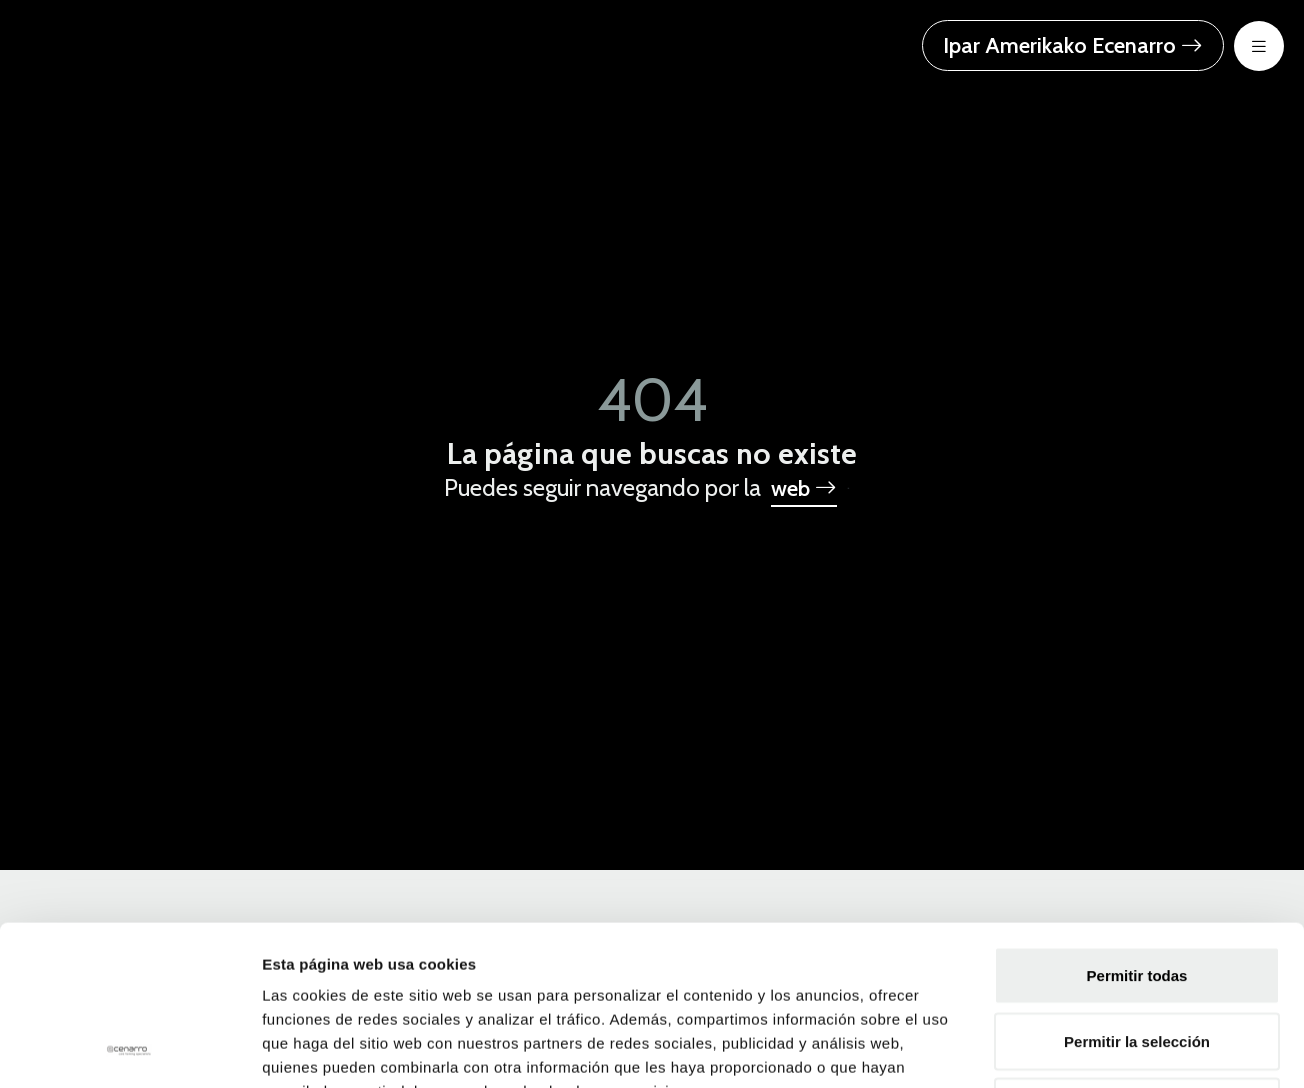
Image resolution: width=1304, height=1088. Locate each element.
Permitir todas (1137, 825)
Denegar (1137, 956)
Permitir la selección (1137, 891)
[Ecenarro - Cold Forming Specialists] (145, 43)
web (804, 488)
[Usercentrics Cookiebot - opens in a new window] (129, 1049)
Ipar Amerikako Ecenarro (1073, 45)
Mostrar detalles (1082, 1048)
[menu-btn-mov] (1259, 46)
